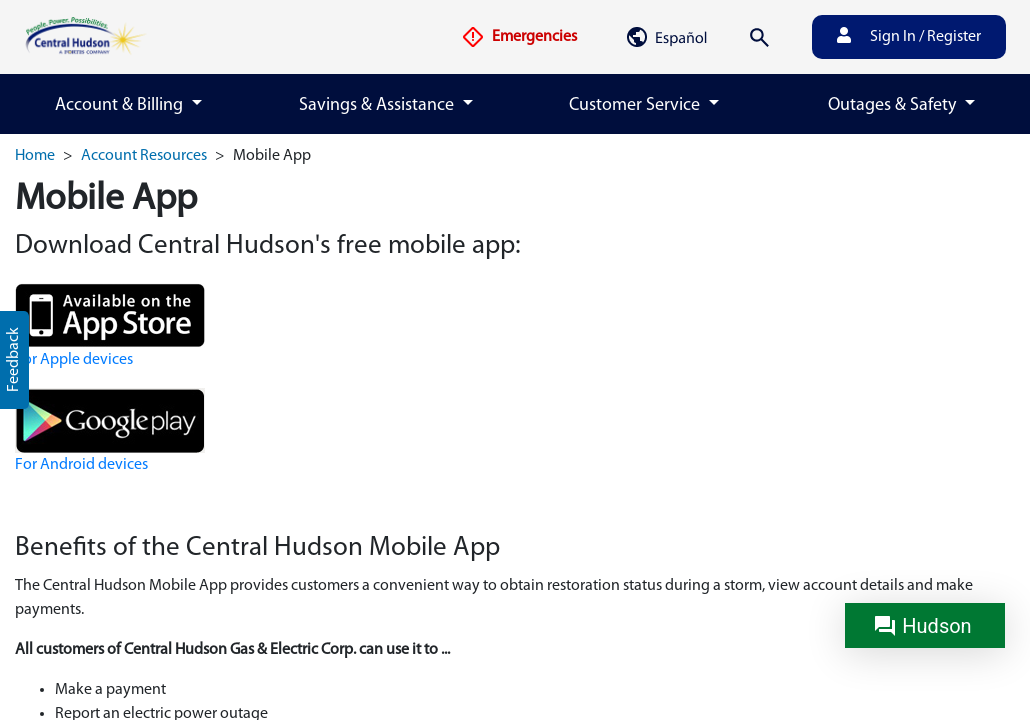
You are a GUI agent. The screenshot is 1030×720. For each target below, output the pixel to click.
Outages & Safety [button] (894, 105)
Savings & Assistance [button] (378, 105)
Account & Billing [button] (121, 105)
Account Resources (144, 156)
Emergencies (519, 37)
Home (35, 156)
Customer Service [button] (636, 105)
